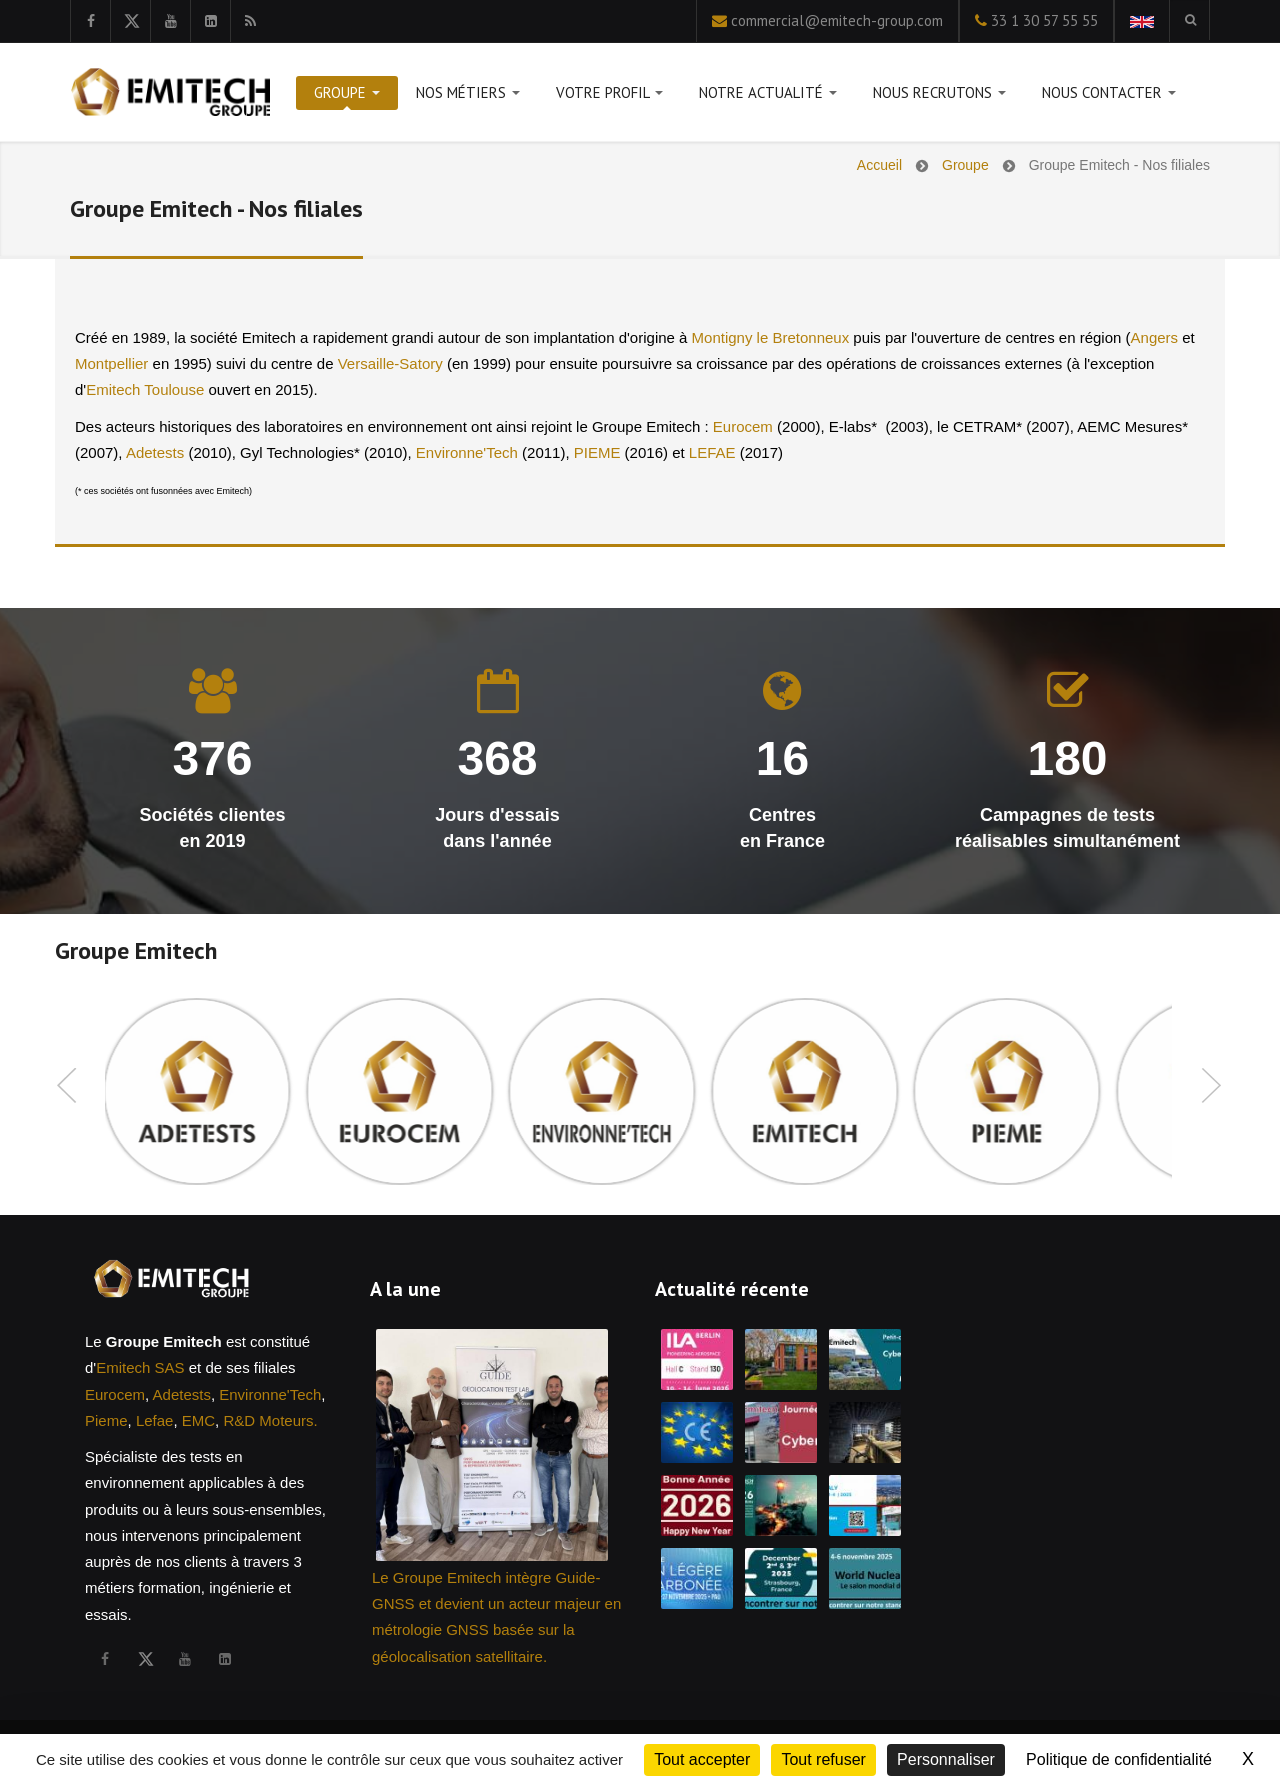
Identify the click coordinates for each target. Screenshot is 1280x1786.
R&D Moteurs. (270, 1420)
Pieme (106, 1420)
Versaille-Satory (390, 363)
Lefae (155, 1420)
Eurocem (743, 426)
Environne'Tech (467, 452)
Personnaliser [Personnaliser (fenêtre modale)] (946, 1759)
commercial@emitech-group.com (837, 20)
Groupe (347, 96)
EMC (198, 1420)
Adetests (155, 452)
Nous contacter (1109, 96)
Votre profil (609, 96)
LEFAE (712, 452)
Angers (1155, 337)
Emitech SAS (140, 1367)
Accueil (879, 165)
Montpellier (111, 363)
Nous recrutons (939, 96)
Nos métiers (468, 96)
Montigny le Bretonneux (773, 337)
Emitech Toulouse (145, 389)
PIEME (597, 452)
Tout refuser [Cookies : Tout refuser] (823, 1759)
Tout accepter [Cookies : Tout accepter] (702, 1759)
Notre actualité (768, 96)
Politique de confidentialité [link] (1119, 1759)
